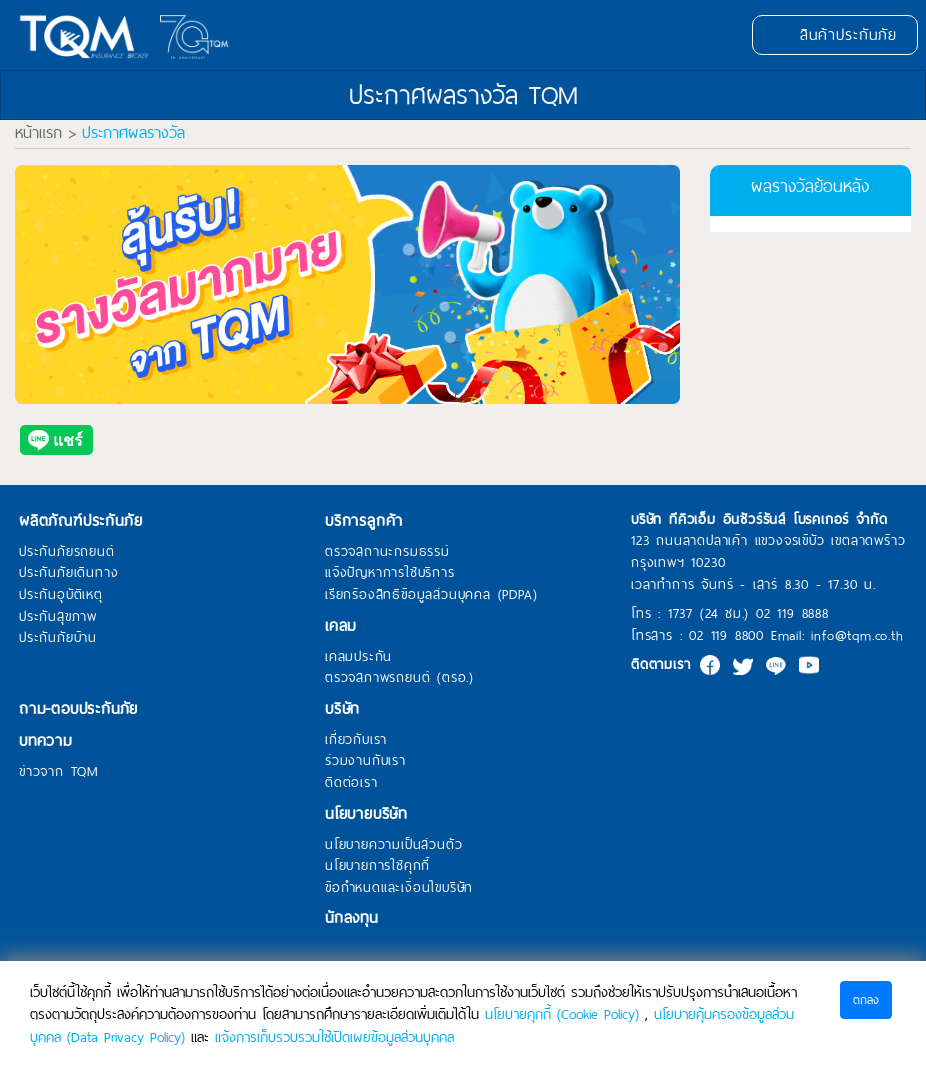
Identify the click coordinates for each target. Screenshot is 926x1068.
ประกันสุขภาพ (58, 617)
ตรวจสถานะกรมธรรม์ (387, 552)
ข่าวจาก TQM (59, 772)
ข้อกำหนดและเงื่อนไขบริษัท (399, 888)
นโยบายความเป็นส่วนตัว (393, 845)
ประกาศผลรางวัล (133, 133)
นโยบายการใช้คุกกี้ (377, 866)
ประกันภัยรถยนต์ (67, 552)
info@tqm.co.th (857, 635)
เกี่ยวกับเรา (356, 740)
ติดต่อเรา (351, 783)
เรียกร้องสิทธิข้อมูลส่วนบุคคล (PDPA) (431, 595)
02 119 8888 (792, 613)
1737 (680, 613)
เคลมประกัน (358, 657)
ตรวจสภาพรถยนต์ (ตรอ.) (399, 678)
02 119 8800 (726, 635)
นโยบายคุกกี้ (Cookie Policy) (562, 1014)
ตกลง (866, 1000)
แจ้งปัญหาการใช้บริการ (390, 573)
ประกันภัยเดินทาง (68, 573)
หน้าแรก (38, 133)
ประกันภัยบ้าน (58, 638)
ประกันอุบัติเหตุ (61, 595)
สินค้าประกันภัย (835, 35)
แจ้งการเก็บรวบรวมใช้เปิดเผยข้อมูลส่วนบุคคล (334, 1037)
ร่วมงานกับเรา (365, 761)
